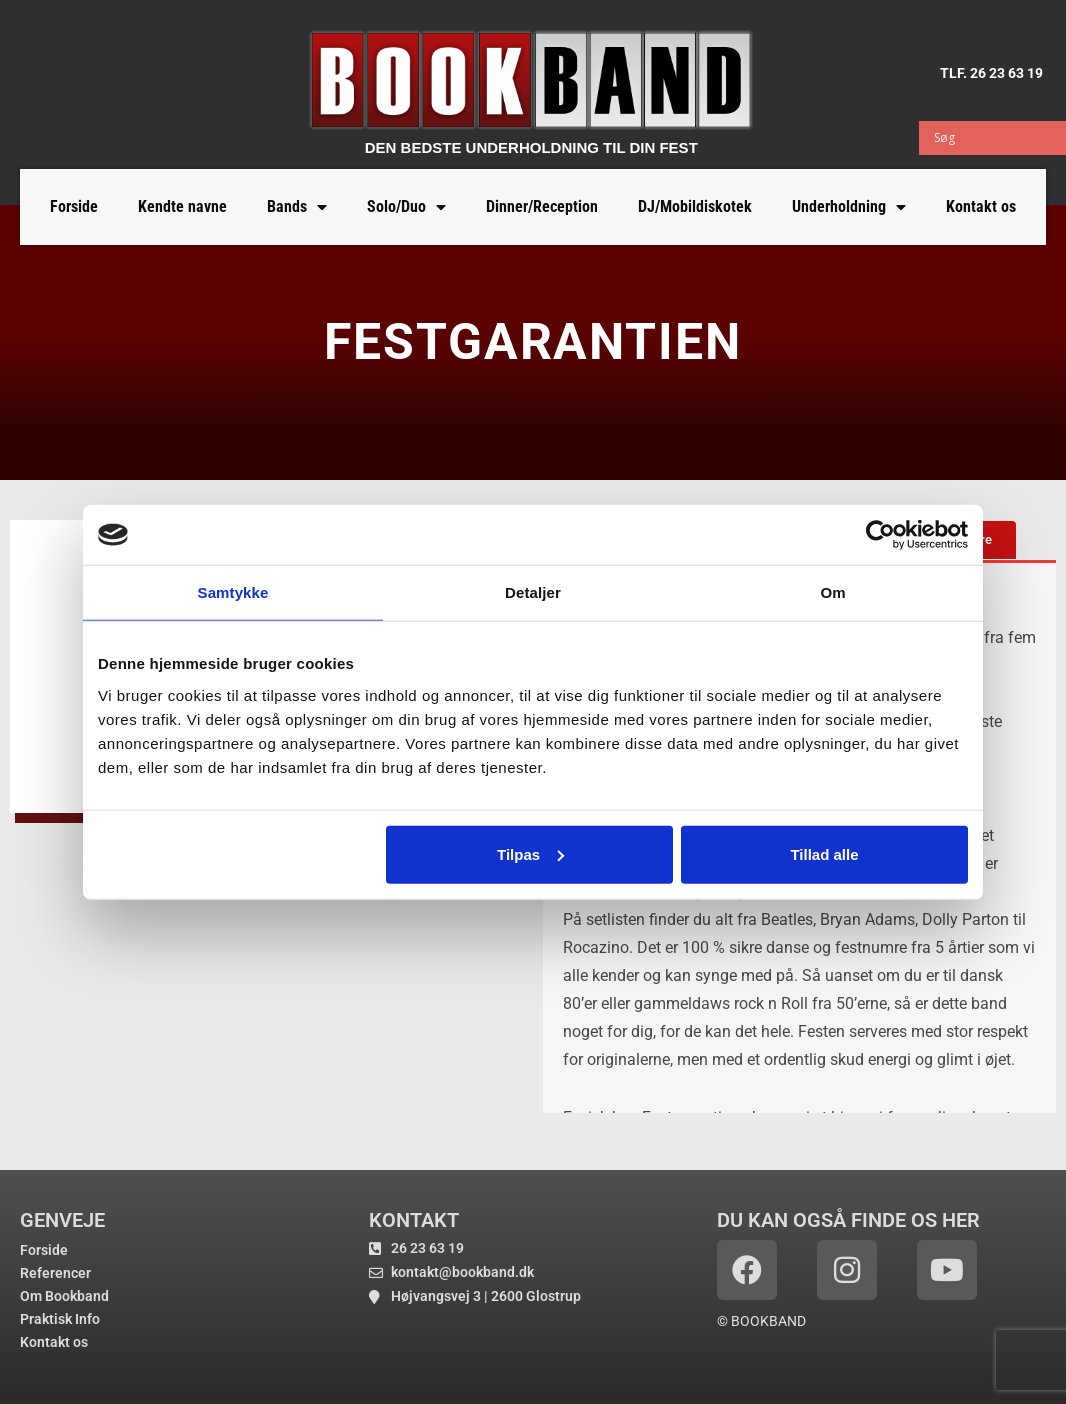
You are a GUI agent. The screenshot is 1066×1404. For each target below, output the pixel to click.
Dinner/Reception (542, 206)
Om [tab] (832, 592)
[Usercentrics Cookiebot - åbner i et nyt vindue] (880, 535)
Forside (74, 206)
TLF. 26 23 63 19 (991, 73)
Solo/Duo (406, 207)
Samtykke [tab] (233, 592)
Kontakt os (981, 206)
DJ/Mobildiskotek (695, 206)
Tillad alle (824, 853)
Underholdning (849, 207)
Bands (297, 207)
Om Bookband (64, 1296)
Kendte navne (182, 206)
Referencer (55, 1273)
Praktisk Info (60, 1319)
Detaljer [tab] (533, 592)
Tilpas (530, 853)
